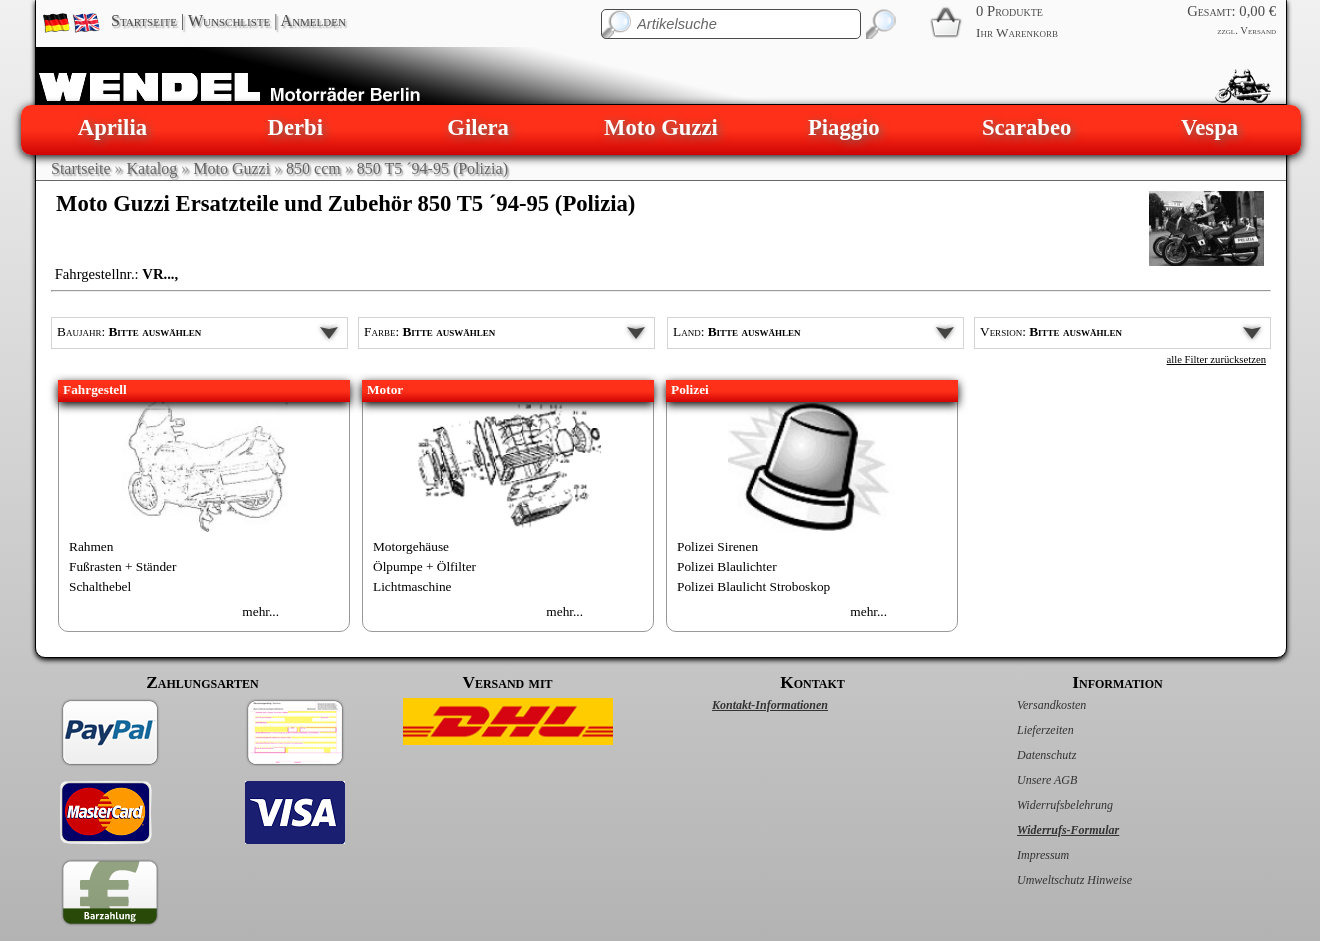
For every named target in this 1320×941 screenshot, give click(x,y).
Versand (1258, 30)
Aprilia (112, 127)
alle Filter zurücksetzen (1216, 359)
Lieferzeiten (1024, 730)
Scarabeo (1026, 127)
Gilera (478, 127)
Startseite (144, 20)
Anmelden (313, 20)
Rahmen (91, 546)
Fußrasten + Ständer (122, 566)
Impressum (1022, 855)
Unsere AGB (1026, 780)
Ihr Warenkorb (1017, 32)
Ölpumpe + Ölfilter (424, 566)
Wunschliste (229, 20)
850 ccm (313, 168)
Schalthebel (100, 586)
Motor (385, 389)
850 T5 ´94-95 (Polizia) (432, 168)
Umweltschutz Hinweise (1053, 880)
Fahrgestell (95, 389)
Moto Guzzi (661, 127)
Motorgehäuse (411, 546)
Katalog (152, 168)
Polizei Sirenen (717, 546)
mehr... (260, 611)
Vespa (1209, 127)
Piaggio (844, 127)
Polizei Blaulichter (727, 566)
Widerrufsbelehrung (1044, 805)
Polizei (690, 389)
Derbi (295, 127)
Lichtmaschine (412, 586)
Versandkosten (1030, 705)
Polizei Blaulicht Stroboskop (753, 586)
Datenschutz (1025, 755)
